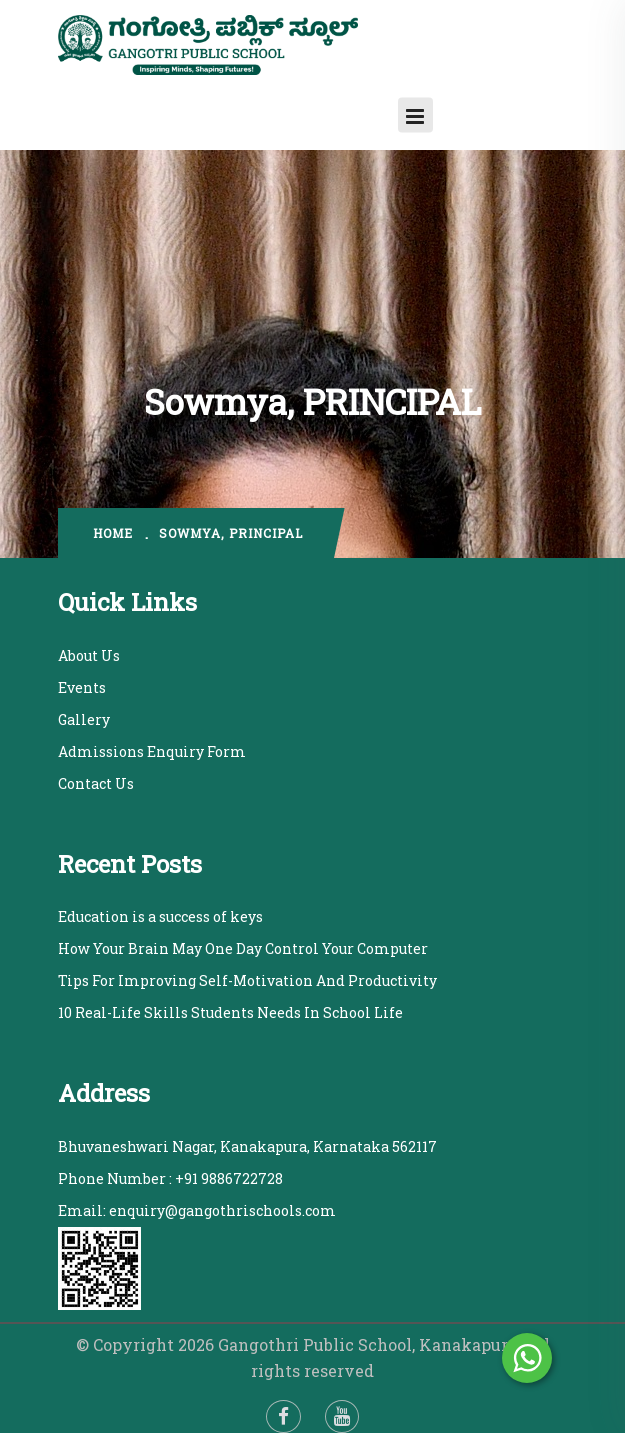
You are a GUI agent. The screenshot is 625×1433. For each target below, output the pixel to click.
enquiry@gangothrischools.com (222, 1210)
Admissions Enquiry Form (152, 751)
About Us (89, 655)
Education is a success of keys (160, 916)
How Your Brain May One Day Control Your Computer (243, 948)
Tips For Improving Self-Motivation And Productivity (247, 980)
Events (82, 687)
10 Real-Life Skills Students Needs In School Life (230, 1012)
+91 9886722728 (229, 1178)
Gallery (84, 719)
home (113, 533)
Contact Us (96, 783)
